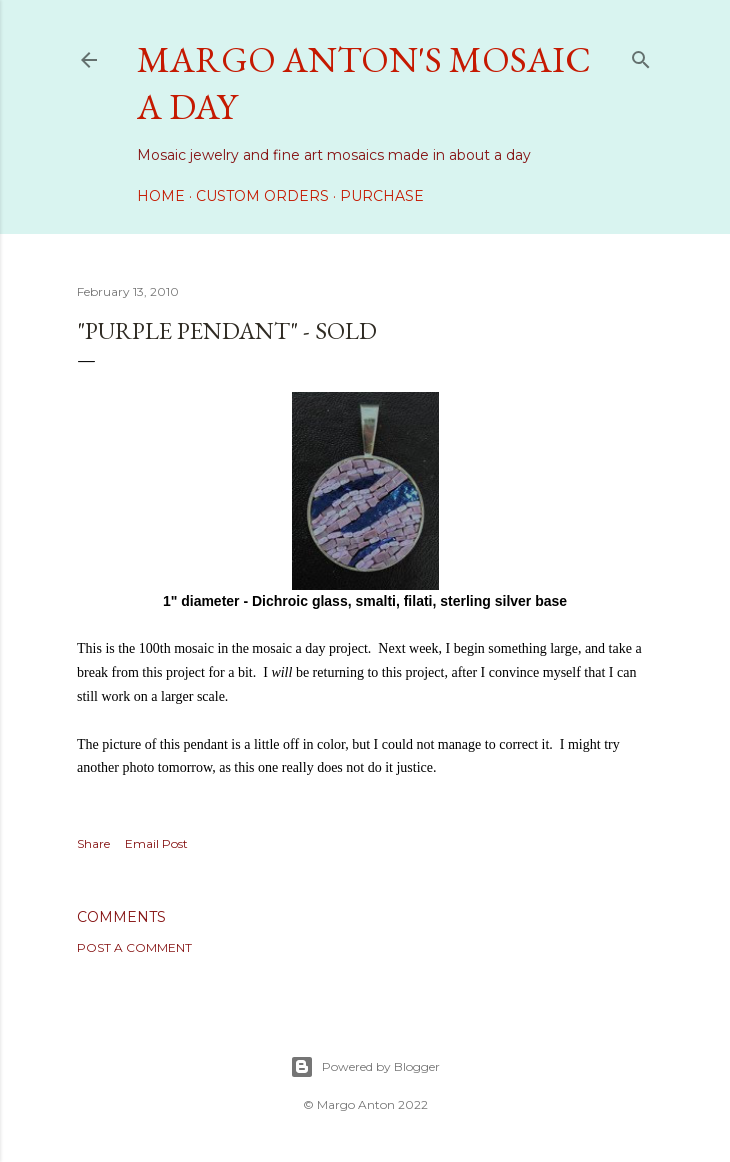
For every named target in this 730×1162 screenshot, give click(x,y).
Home (161, 196)
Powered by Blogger (365, 1067)
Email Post (156, 843)
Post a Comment (134, 947)
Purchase (382, 196)
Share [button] (93, 843)
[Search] (641, 55)
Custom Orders (262, 196)
